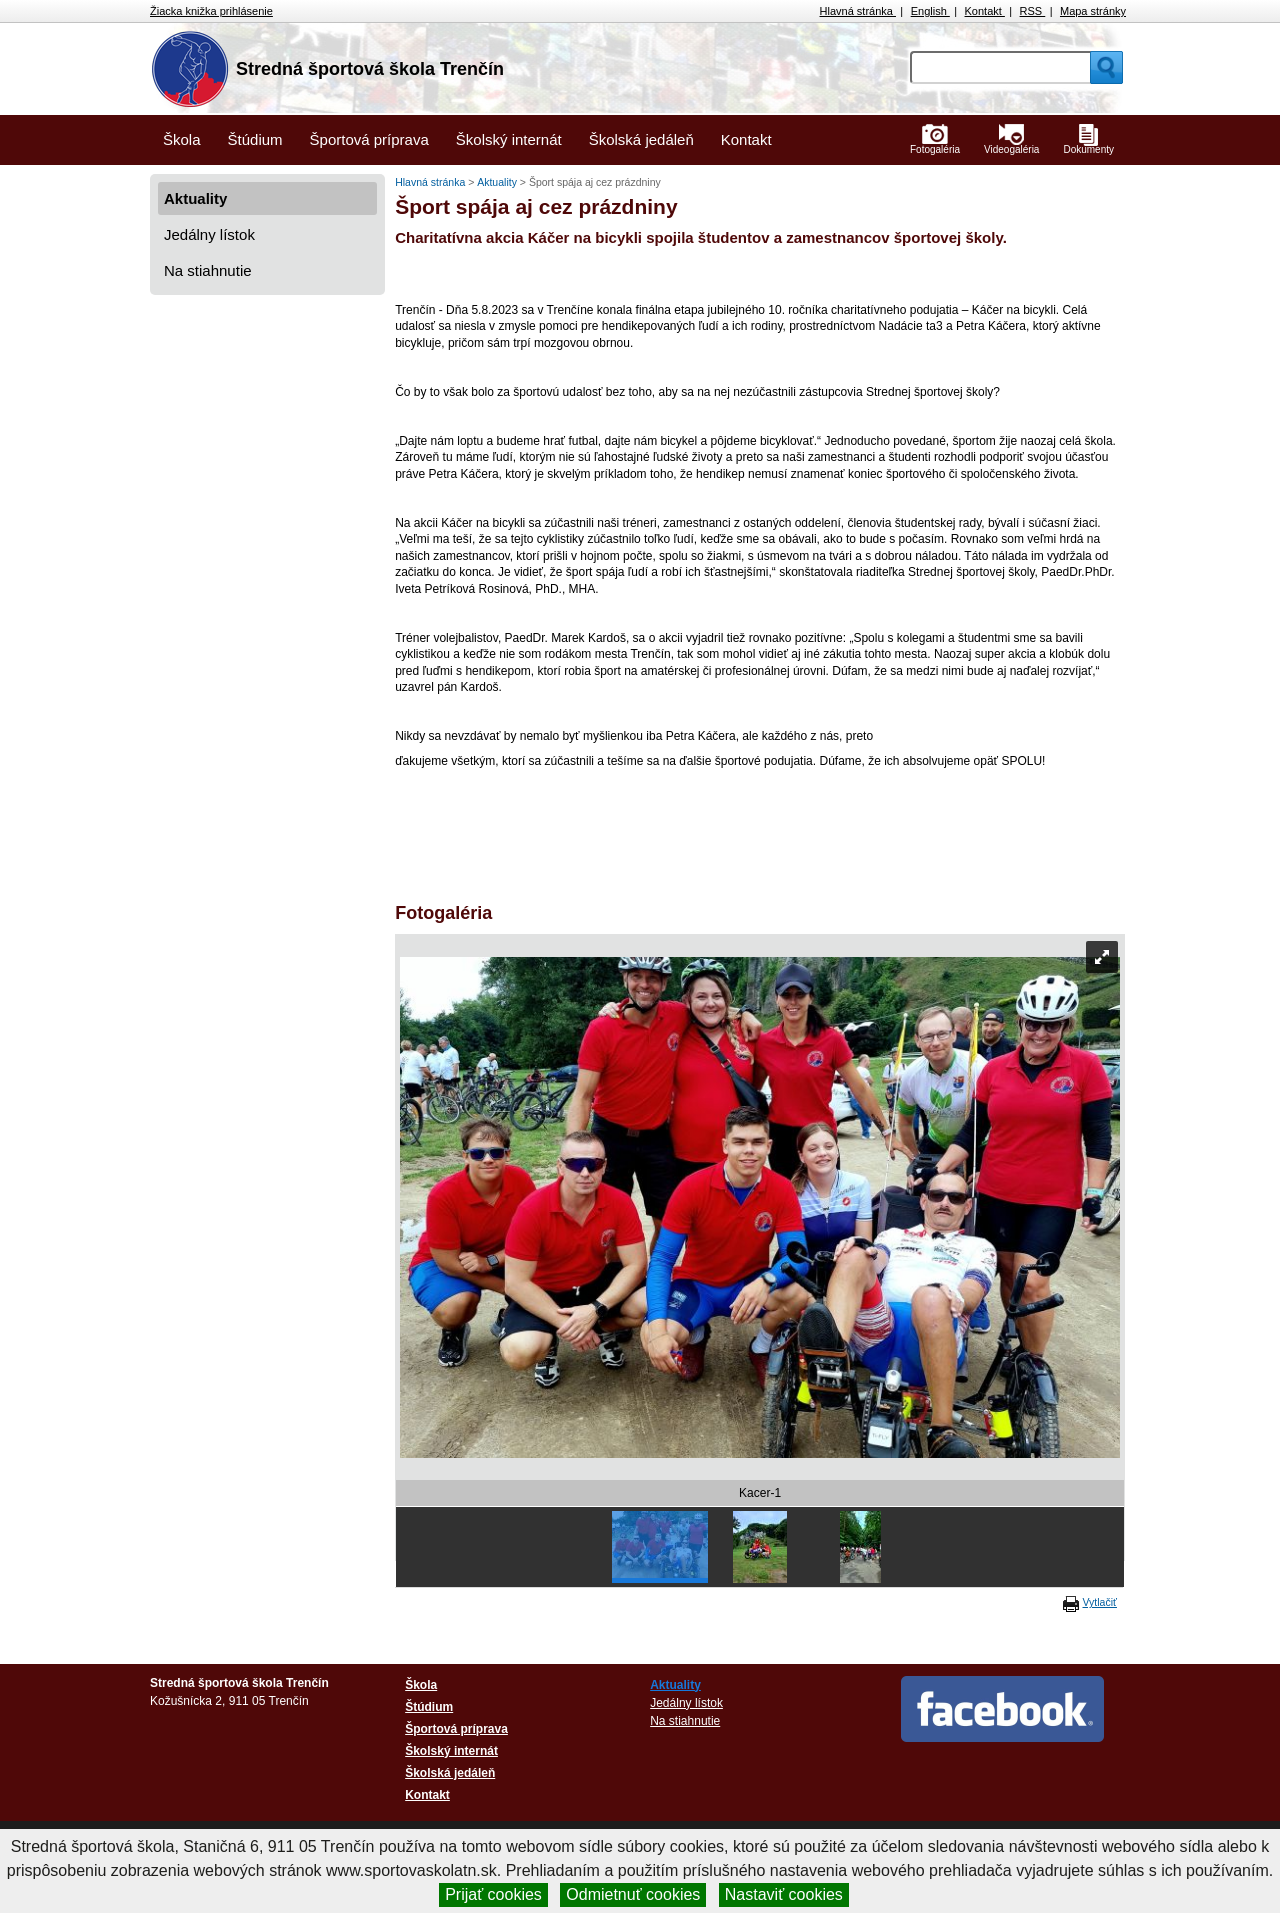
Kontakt (985, 11)
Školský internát (509, 139)
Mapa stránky (1093, 11)
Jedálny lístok (209, 234)
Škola (182, 139)
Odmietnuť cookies (633, 1894)
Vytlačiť (1100, 1602)
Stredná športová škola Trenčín (370, 69)
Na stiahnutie (208, 270)
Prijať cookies (493, 1894)
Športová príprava (369, 139)
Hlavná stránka (858, 11)
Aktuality (195, 198)
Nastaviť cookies (784, 1894)
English (930, 11)
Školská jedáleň (641, 139)
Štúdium (255, 139)
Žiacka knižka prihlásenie (211, 11)
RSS (1033, 11)
